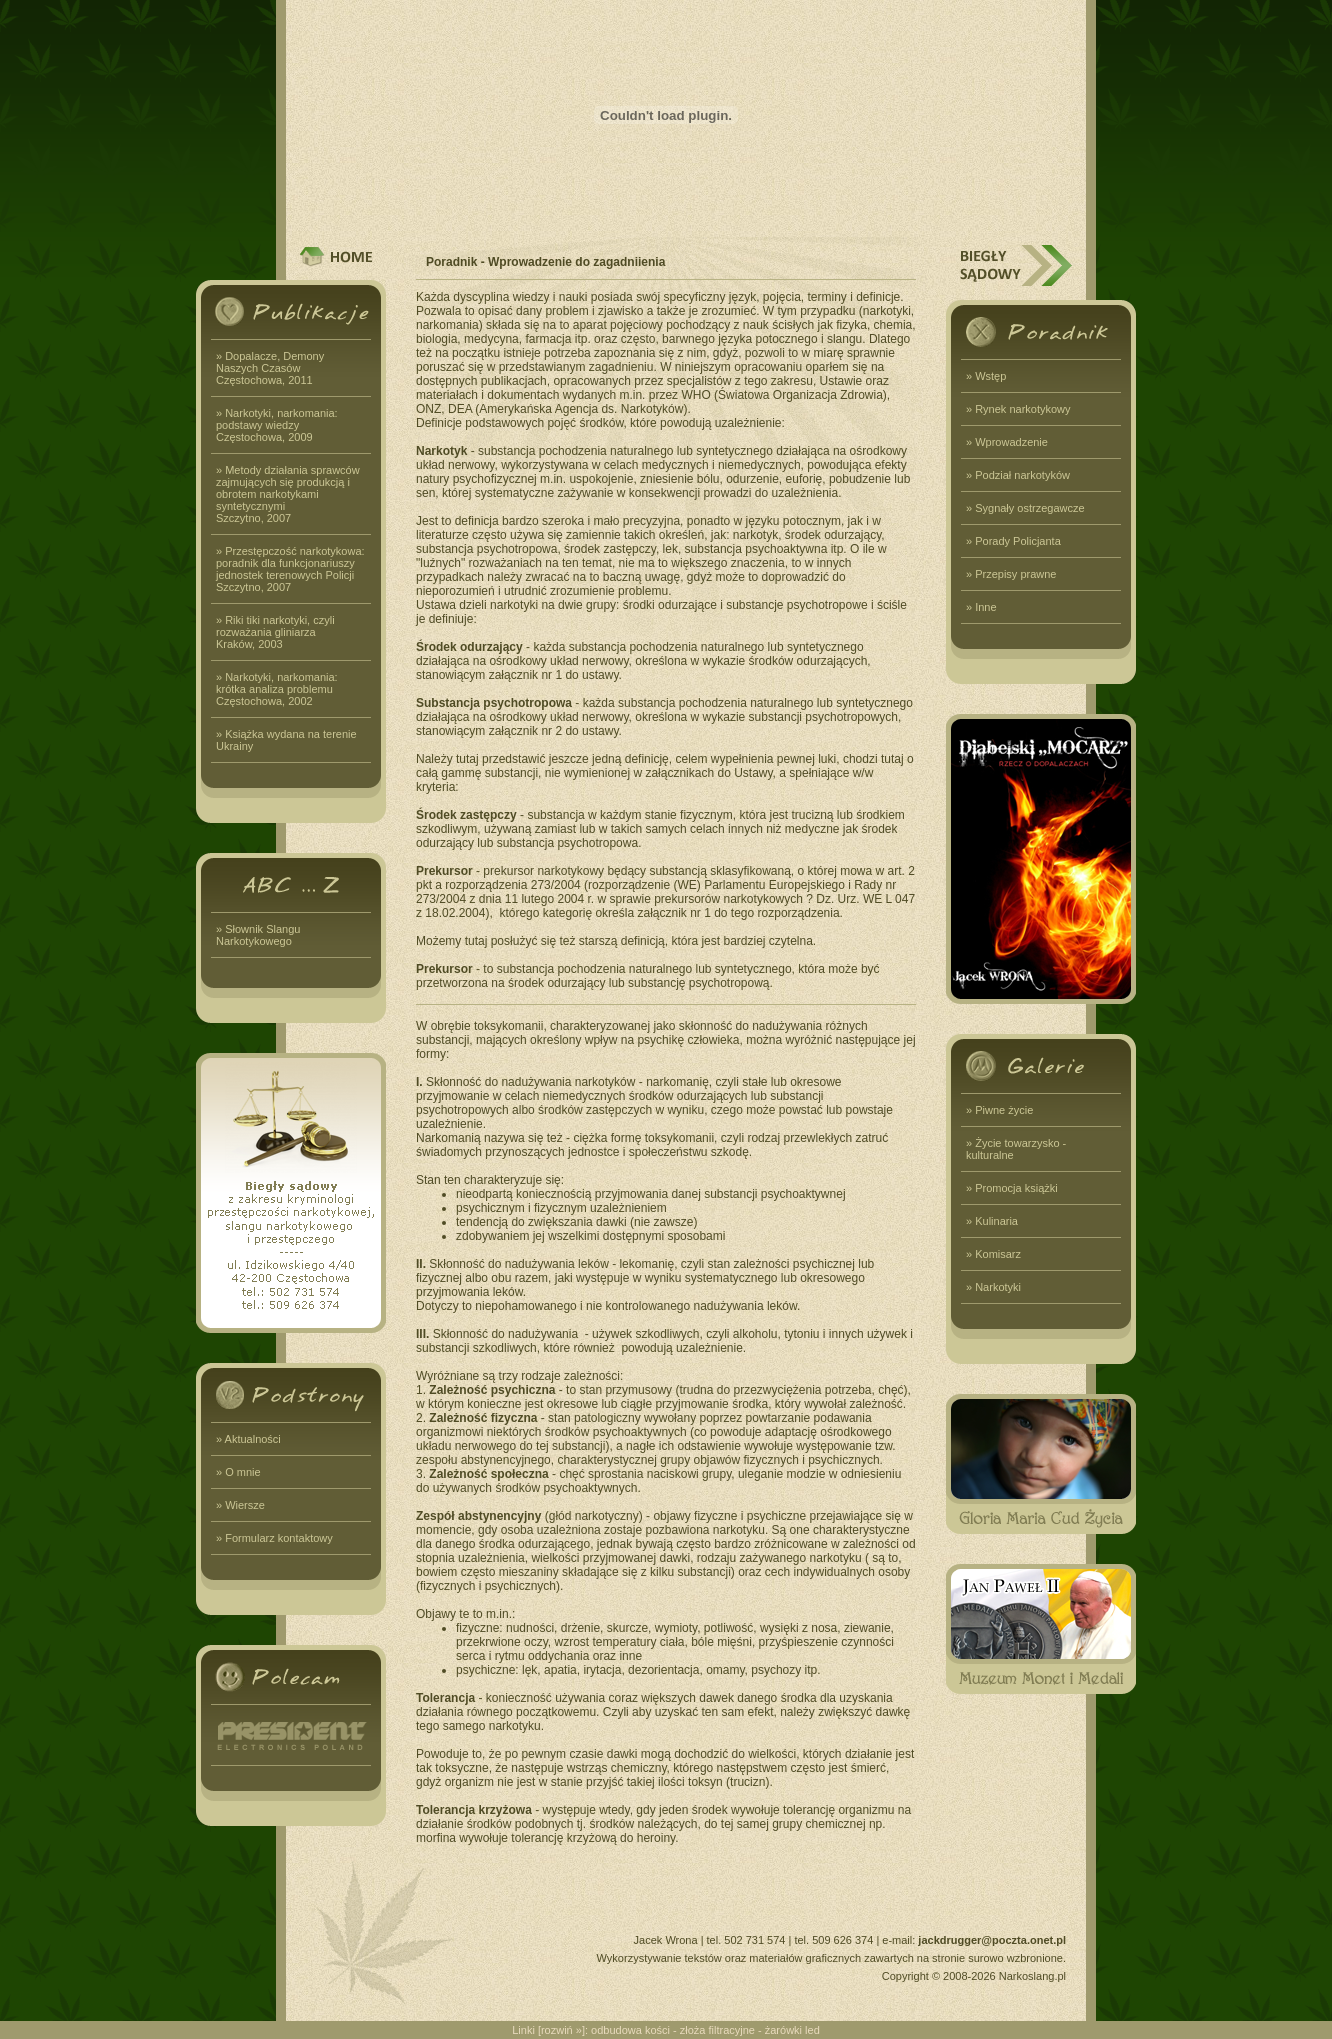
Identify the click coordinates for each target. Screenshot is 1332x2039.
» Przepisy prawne (1011, 574)
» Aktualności (248, 1439)
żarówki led (792, 2030)
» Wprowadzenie (1007, 442)
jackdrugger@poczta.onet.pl (992, 1940)
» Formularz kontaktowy (274, 1538)
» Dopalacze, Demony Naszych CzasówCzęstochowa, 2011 (270, 368)
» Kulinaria (992, 1221)
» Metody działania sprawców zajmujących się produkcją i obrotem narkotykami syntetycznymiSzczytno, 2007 (288, 494)
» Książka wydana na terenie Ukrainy (286, 740)
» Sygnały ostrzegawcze (1025, 508)
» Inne (981, 607)
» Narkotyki (993, 1287)
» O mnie (238, 1472)
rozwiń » (561, 2030)
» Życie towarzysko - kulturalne (1016, 1149)
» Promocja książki (1012, 1188)
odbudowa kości (630, 2030)
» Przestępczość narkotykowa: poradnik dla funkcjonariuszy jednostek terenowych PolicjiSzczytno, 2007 (290, 569)
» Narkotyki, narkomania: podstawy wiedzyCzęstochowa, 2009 (277, 425)
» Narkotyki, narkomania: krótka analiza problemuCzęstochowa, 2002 (277, 689)
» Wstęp (986, 376)
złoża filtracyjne (717, 2030)
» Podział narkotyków (1018, 475)
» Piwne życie (999, 1110)
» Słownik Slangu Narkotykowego (258, 935)
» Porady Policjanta (1013, 541)
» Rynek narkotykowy (1018, 409)
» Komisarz (993, 1254)
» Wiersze (240, 1505)
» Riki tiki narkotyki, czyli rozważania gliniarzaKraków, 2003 (275, 632)
